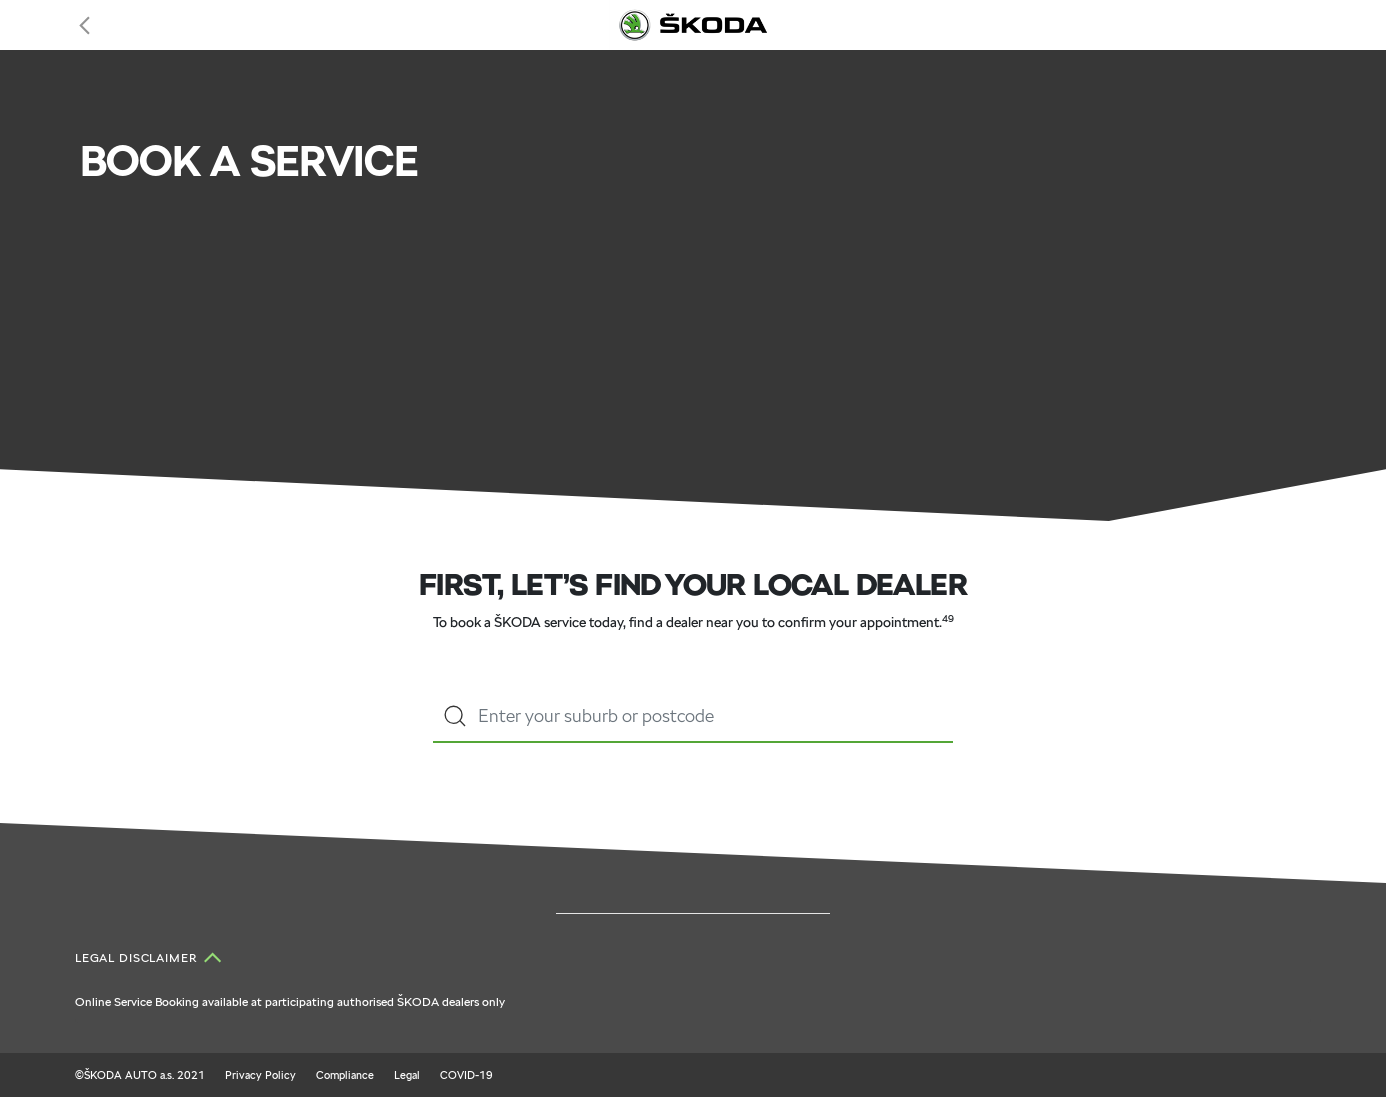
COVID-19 (466, 1075)
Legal (407, 1075)
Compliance (345, 1075)
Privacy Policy (260, 1075)
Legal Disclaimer (136, 958)
